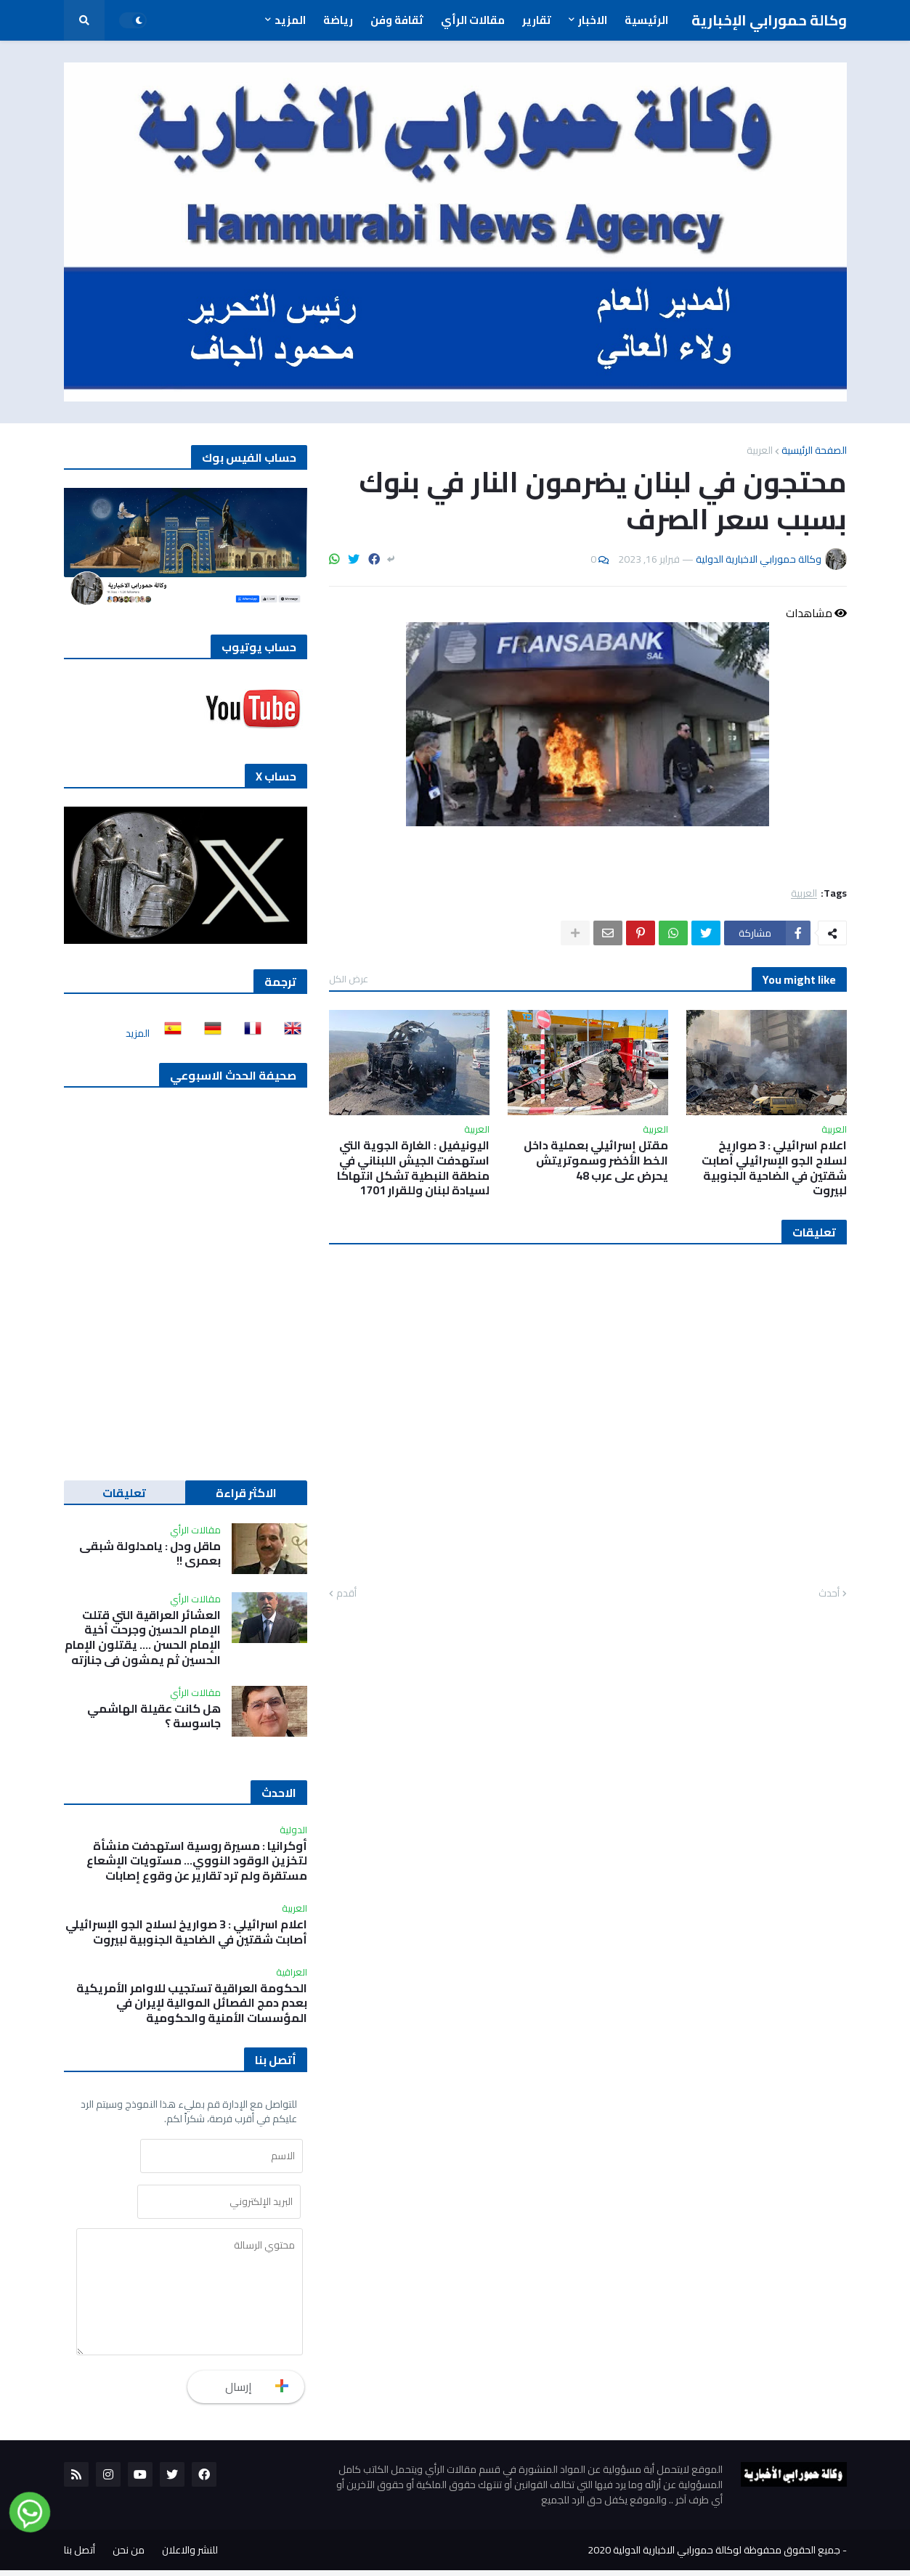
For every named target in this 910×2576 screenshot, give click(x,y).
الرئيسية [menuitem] (646, 19)
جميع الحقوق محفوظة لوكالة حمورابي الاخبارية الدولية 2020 (714, 2555)
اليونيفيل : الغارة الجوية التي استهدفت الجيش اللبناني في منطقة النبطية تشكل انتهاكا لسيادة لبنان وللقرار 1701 (413, 1168)
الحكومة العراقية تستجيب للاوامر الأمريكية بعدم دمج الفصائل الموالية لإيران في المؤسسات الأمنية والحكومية (191, 2003)
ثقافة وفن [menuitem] (396, 19)
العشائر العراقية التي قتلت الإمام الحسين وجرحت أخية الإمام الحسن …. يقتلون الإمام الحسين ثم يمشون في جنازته (143, 1637)
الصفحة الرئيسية (814, 450)
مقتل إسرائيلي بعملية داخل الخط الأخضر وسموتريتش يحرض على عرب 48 (596, 1160)
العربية (760, 450)
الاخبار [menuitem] (592, 19)
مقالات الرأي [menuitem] (473, 19)
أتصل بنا (79, 2555)
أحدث (829, 1593)
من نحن (129, 2555)
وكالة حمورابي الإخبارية (769, 20)
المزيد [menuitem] (290, 19)
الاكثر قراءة (246, 1493)
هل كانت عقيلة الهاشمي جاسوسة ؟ (154, 1716)
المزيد (138, 1033)
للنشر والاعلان (190, 2555)
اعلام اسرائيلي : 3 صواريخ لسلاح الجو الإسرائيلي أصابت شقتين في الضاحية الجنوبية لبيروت (774, 1168)
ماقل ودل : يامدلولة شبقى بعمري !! (150, 1553)
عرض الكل (348, 978)
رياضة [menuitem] (338, 19)
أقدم (346, 1593)
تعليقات (124, 1493)
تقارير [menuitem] (536, 19)
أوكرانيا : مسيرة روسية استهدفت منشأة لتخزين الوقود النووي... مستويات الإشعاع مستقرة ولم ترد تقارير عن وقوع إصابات (196, 1860)
